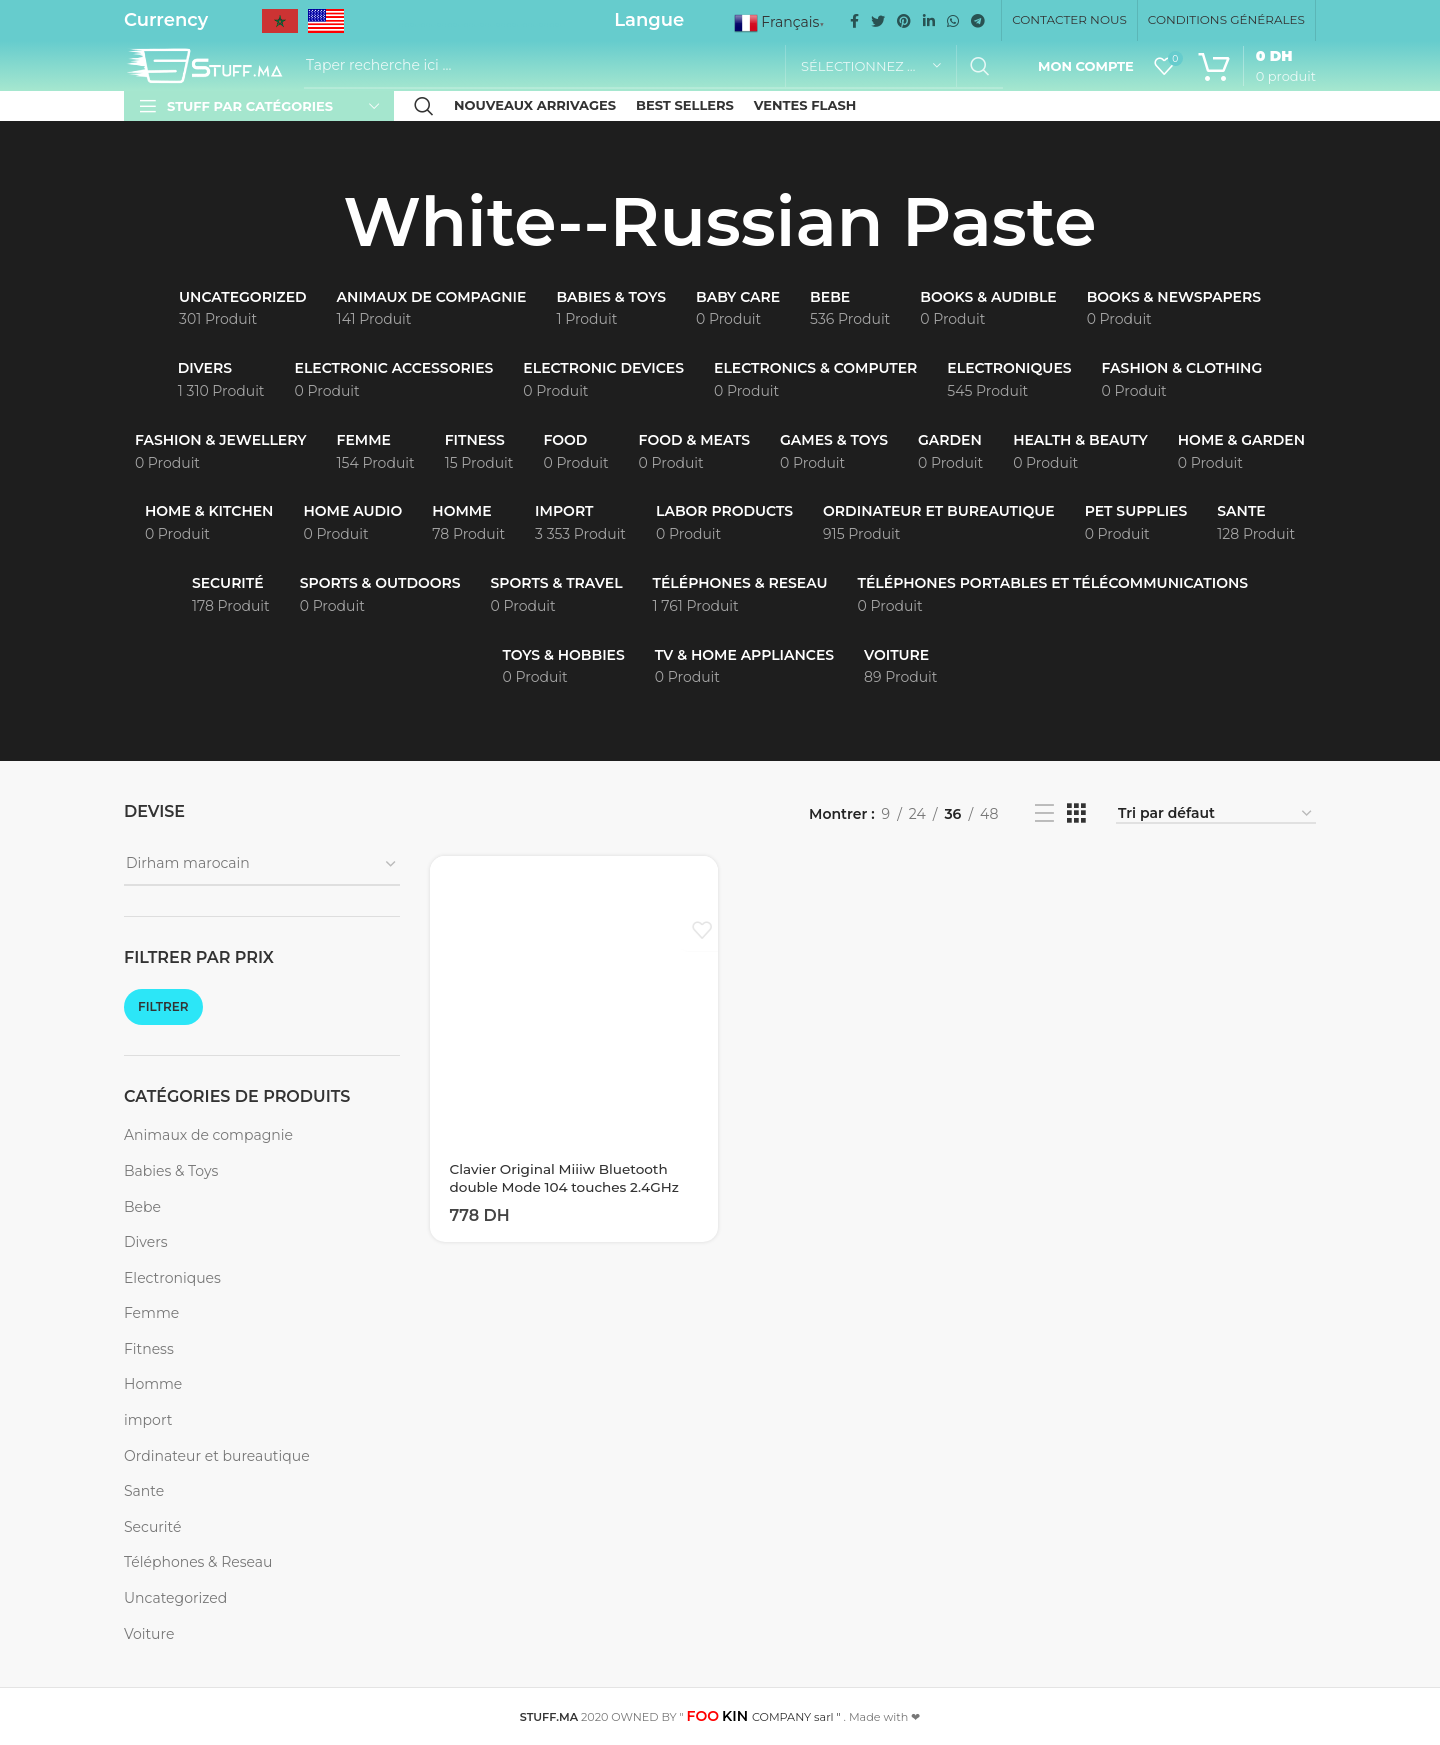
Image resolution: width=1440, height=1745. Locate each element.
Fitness (149, 1349)
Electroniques (172, 1278)
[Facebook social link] (854, 21)
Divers (146, 1242)
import (148, 1420)
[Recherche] (653, 66)
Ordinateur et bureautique (217, 1456)
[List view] (1044, 813)
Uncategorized (175, 1598)
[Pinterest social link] (904, 21)
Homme (153, 1384)
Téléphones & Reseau (198, 1562)
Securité (152, 1527)
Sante (144, 1491)
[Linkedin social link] (929, 21)
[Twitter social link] (878, 21)
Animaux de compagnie (208, 1135)
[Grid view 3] (1076, 813)
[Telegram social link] (978, 21)
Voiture (149, 1634)
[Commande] (1216, 814)
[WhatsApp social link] (953, 21)
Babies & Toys (171, 1171)
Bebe (142, 1207)
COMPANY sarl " (764, 1717)
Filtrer (163, 1006)
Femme (151, 1313)
